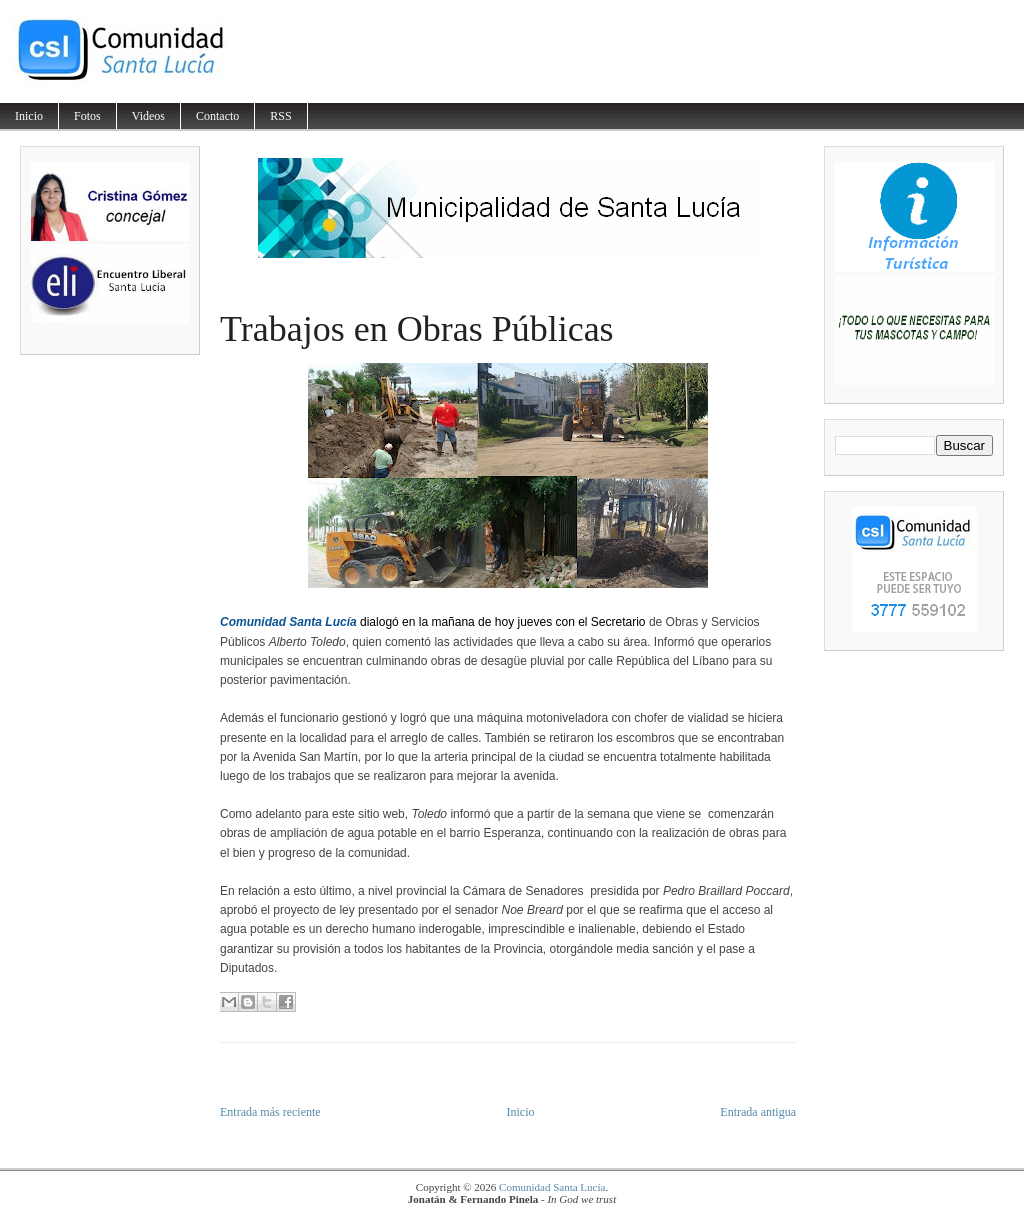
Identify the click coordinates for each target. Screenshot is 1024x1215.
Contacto (217, 116)
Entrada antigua (758, 1112)
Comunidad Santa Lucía (552, 1187)
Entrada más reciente (270, 1112)
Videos (148, 116)
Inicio (29, 116)
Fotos (87, 116)
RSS (280, 116)
